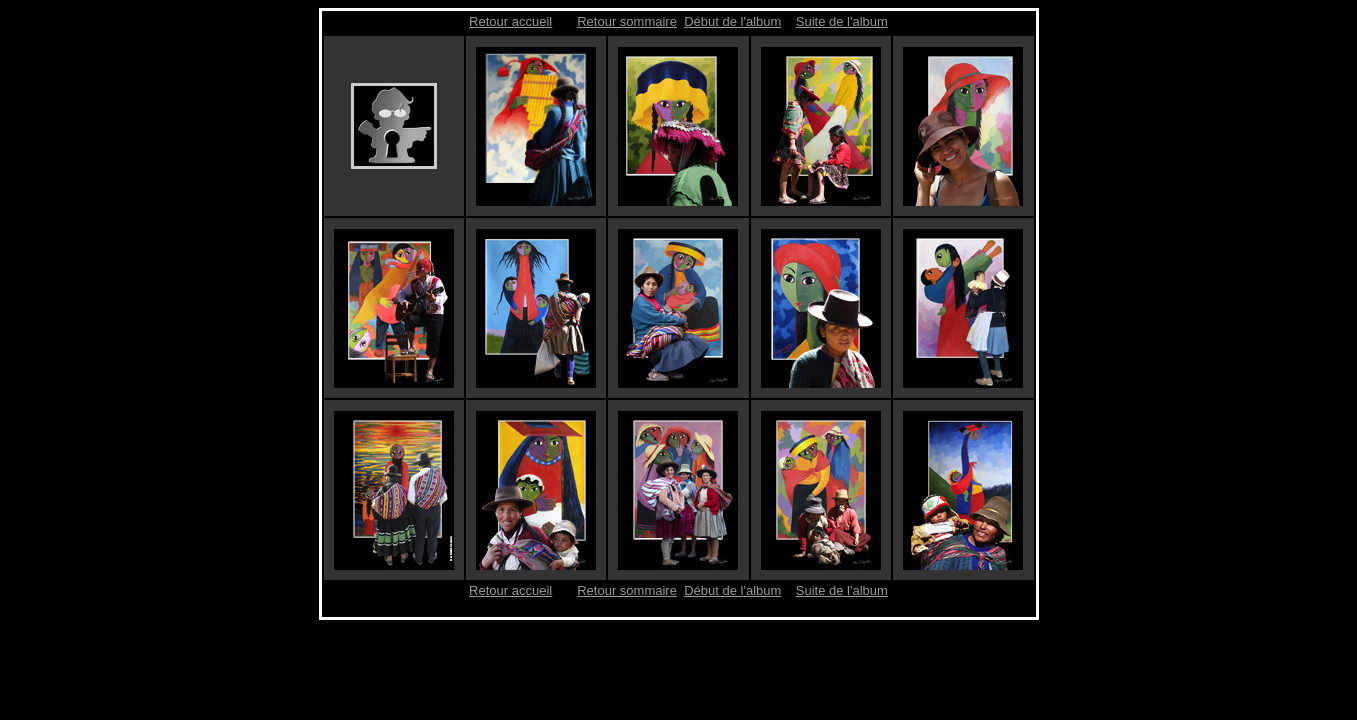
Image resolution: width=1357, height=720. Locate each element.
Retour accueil (510, 21)
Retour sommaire (627, 21)
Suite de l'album (842, 21)
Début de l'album (732, 21)
